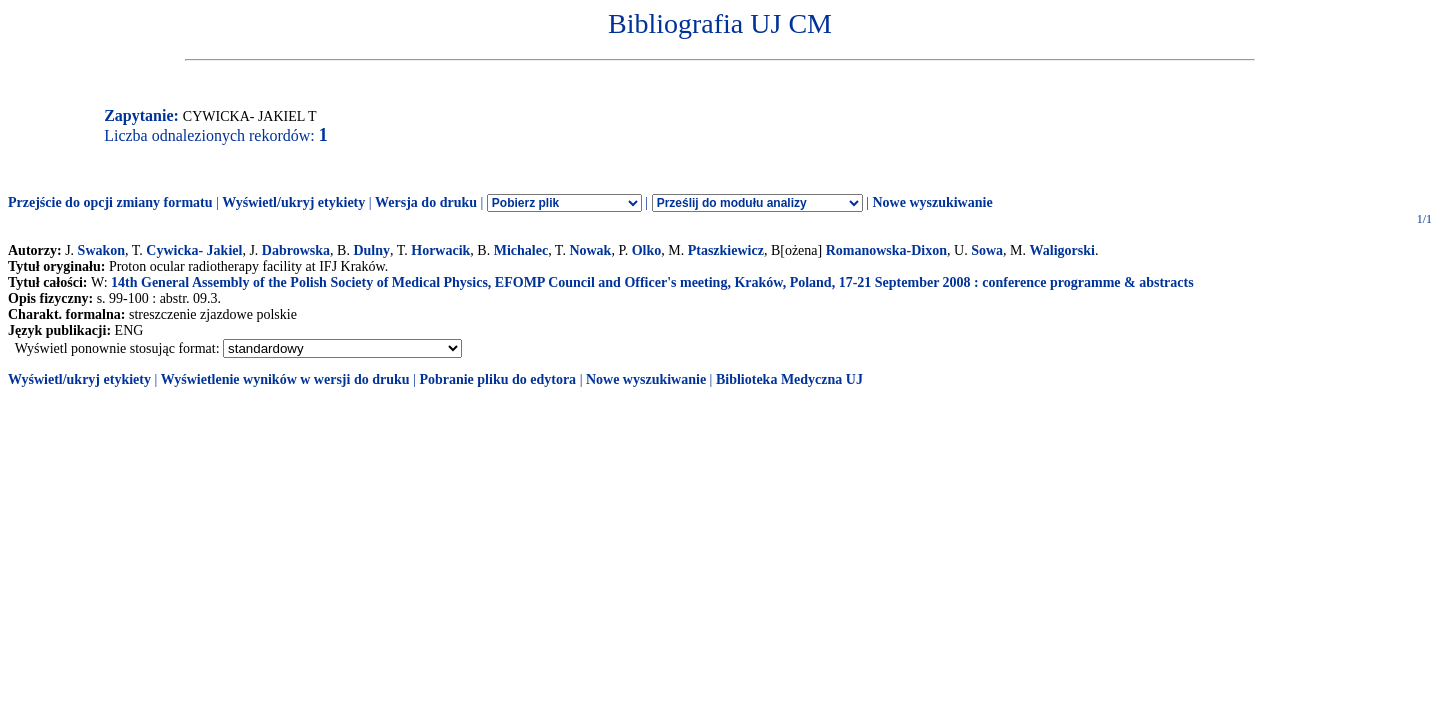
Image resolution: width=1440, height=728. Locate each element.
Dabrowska (296, 250)
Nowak (590, 250)
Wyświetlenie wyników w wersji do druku (285, 379)
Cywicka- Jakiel (194, 250)
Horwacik (440, 250)
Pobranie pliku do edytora (497, 379)
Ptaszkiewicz (726, 250)
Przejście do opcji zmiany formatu (110, 202)
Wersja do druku (426, 202)
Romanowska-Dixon (886, 250)
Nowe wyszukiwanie (932, 202)
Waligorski (1062, 250)
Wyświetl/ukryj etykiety (293, 202)
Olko (647, 250)
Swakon (101, 250)
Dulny (371, 250)
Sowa (987, 250)
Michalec (521, 250)
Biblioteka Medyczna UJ (789, 379)
